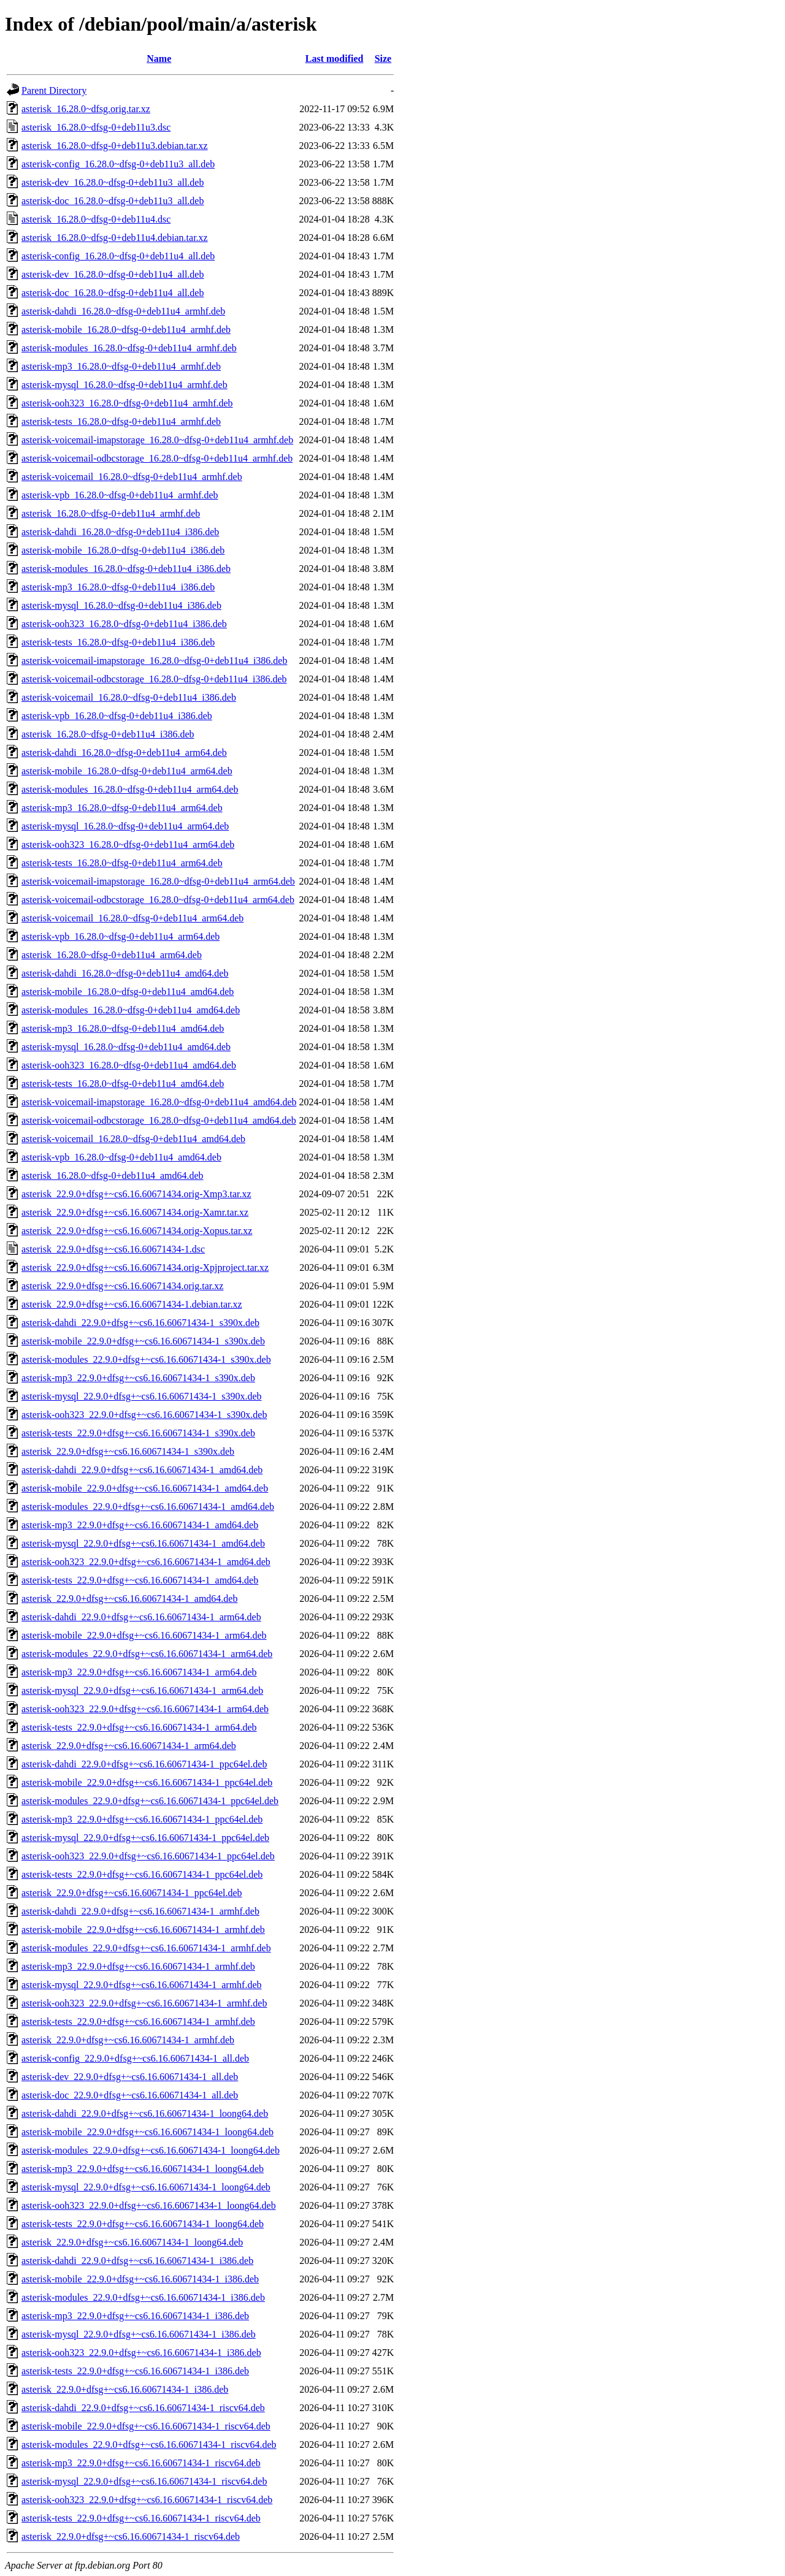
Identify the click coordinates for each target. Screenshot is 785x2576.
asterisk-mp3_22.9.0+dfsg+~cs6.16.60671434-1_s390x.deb (138, 1378)
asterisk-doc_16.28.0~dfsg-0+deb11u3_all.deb (112, 201)
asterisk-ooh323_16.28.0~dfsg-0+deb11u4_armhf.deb (127, 403)
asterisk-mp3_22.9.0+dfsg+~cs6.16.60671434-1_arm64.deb (139, 1672)
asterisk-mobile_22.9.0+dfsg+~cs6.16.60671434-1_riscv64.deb (145, 2426)
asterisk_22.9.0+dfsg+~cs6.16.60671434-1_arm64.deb (128, 1745)
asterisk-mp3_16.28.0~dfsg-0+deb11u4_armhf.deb (121, 366)
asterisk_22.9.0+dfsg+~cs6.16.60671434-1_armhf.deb (127, 2040)
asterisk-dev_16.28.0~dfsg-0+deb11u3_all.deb (112, 182)
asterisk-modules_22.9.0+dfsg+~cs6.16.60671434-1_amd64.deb (147, 1506)
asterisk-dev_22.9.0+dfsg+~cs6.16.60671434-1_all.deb (129, 2076)
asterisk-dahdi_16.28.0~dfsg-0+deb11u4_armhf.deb (123, 311)
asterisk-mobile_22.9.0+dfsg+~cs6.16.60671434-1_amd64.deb (144, 1488)
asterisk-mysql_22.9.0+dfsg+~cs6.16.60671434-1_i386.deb (138, 2334)
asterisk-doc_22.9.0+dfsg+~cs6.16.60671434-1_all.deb (129, 2095)
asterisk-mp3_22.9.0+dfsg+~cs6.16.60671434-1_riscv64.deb (141, 2463)
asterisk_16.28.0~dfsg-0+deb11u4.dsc (95, 219)
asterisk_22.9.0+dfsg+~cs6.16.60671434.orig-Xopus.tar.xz (136, 1230)
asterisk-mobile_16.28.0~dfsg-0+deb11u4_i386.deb (122, 550)
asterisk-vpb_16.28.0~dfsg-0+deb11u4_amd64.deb (121, 1157)
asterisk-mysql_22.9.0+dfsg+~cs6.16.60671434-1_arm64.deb (142, 1690)
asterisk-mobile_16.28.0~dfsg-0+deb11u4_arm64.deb (126, 771)
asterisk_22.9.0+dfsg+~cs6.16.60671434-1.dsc (113, 1249)
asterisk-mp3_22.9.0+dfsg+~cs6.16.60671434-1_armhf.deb (138, 1966)
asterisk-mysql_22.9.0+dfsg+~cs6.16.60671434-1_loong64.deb (145, 2187)
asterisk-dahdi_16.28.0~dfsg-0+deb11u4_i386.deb (120, 532)
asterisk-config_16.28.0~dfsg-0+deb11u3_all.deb (118, 164)
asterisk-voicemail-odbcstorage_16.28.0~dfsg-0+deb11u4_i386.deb (154, 679)
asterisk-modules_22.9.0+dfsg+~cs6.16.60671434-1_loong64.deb (150, 2150)
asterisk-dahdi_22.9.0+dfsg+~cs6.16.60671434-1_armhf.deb (140, 1911)
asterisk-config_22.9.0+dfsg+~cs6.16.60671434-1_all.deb (135, 2058)
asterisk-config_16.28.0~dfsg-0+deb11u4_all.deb (118, 256)
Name (159, 58)
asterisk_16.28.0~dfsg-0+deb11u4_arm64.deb (111, 955)
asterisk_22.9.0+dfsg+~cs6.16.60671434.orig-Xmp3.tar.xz (136, 1194)
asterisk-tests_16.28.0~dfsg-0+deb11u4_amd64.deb (122, 1083)
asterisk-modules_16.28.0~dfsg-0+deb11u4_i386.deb (126, 568)
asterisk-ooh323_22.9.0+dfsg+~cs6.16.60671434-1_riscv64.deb (146, 2499)
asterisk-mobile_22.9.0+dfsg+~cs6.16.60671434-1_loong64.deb (147, 2132)
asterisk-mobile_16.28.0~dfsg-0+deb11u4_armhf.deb (126, 329)
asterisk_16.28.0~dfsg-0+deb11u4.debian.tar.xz (114, 237)
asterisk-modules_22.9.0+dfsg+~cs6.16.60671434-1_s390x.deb (146, 1359)
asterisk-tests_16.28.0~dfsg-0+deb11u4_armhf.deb (121, 421)
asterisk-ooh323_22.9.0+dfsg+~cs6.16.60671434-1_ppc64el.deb (148, 1856)
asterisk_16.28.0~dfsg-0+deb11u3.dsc (95, 127)
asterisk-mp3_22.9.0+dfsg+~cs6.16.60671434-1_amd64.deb (139, 1525)
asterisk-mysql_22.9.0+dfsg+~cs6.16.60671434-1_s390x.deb (141, 1396)
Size (383, 58)
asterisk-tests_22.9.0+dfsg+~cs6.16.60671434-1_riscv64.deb (141, 2518)
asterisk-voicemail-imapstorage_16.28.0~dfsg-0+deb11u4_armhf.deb (157, 440)
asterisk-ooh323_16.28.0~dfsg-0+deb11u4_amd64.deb (128, 1065)
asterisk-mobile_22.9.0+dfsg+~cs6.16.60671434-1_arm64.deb (144, 1635)
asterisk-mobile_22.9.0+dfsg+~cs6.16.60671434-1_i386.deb (140, 2279)
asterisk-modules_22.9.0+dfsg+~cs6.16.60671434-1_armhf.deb (146, 1948)
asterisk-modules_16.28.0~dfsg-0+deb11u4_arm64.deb (129, 789)
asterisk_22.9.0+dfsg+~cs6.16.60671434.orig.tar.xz (122, 1286)
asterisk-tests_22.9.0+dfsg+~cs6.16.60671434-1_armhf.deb (138, 2021)
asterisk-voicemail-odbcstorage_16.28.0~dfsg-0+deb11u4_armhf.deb (157, 458)
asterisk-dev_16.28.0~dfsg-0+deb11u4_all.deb (112, 274)
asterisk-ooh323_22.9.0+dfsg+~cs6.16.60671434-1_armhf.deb (144, 2003)
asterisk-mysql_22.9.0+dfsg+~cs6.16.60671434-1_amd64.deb (143, 1543)
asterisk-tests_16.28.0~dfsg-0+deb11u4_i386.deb (118, 642)
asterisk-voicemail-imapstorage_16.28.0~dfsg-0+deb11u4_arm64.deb (158, 881)
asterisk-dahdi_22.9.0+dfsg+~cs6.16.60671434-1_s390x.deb (140, 1322)
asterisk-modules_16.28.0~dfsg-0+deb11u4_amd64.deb (130, 1010)
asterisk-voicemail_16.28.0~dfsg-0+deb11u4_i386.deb (128, 697)
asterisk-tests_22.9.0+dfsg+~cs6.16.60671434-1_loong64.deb (142, 2224)
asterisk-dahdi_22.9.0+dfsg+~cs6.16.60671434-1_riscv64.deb (143, 2408)
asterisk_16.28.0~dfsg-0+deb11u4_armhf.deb (110, 513)
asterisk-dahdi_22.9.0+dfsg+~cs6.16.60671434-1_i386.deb (137, 2260)
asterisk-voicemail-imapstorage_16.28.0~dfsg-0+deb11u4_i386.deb (154, 660)
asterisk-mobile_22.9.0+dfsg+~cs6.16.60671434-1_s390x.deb (143, 1341)
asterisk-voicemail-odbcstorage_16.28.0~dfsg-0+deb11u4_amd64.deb (158, 1120)
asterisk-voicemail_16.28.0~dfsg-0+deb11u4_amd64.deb (133, 1139)
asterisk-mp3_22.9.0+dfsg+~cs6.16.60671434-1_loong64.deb (142, 2168)
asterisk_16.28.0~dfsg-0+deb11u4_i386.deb (107, 734)
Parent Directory (53, 90)
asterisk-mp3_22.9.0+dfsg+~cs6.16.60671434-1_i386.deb (135, 2316)
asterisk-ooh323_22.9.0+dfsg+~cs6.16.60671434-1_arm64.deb (145, 1709)
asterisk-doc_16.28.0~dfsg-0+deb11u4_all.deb (112, 293)
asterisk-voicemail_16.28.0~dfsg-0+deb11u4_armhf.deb (131, 476)
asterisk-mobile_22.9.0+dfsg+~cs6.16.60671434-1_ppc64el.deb (146, 1782)
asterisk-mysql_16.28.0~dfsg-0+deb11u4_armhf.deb (124, 384)
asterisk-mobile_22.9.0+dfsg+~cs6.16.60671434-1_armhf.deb (143, 1929)
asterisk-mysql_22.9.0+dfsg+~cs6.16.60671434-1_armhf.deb (141, 1985)
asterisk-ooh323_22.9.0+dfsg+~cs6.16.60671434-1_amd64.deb (145, 1562)
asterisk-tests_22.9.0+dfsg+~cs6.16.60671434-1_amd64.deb (139, 1580)
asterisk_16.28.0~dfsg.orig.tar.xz (85, 109)
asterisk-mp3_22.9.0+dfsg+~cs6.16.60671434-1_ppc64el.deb (141, 1819)
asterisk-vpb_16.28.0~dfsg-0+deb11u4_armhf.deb (119, 495)
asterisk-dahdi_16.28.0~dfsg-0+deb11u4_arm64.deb (124, 752)
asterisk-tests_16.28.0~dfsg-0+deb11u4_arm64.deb (122, 863)
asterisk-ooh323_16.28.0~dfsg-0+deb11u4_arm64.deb (127, 844)
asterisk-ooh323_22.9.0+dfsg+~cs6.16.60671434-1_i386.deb (141, 2352)
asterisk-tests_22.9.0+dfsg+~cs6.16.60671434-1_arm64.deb (139, 1727)
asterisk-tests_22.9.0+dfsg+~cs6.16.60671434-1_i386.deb (135, 2371)
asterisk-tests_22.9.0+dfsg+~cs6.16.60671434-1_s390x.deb (138, 1433)
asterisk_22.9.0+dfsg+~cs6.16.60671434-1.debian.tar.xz (131, 1304)
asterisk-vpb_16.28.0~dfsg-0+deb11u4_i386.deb (116, 716)
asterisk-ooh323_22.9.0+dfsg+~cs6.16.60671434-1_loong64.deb (148, 2205)
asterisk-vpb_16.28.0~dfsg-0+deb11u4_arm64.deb (120, 936)
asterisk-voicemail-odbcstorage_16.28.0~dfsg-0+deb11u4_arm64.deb (157, 899)
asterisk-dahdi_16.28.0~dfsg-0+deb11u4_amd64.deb (124, 973)
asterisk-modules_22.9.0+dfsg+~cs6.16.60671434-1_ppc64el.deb (149, 1801)
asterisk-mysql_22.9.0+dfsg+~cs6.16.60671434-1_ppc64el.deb (145, 1837)
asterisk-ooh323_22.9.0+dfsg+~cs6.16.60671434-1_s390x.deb (144, 1414)
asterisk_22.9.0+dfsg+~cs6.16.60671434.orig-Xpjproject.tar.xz (145, 1267)
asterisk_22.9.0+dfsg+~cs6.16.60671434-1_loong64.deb (132, 2242)
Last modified (334, 58)
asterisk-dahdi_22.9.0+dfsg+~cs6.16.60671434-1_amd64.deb (141, 1470)
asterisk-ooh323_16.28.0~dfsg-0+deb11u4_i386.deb (124, 624)
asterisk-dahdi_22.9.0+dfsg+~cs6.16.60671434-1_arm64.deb (141, 1617)
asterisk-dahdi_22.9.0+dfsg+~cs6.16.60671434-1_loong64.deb (144, 2113)
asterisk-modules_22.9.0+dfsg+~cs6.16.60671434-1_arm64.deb (146, 1653)
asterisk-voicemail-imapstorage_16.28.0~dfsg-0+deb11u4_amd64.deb (159, 1102)
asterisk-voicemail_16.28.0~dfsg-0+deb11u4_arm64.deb (132, 918)
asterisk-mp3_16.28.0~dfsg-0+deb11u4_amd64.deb (122, 1028)
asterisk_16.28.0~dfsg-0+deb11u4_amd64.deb (112, 1175)
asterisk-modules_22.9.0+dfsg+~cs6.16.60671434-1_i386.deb (143, 2297)
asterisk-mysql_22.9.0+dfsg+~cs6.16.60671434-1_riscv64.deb (144, 2481)
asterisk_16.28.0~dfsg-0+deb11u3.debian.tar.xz (114, 145)
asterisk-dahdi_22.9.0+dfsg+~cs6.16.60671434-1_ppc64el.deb (144, 1764)
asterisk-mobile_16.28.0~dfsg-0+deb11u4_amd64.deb (127, 991)
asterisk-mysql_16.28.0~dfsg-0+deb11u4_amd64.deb (126, 1047)
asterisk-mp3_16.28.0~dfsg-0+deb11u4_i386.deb (118, 587)
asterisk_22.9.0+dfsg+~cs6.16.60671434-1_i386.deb (124, 2389)
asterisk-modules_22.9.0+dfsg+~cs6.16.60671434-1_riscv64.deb (149, 2444)
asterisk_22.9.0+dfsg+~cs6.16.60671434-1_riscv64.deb (130, 2536)
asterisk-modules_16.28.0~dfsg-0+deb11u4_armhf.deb (129, 348)
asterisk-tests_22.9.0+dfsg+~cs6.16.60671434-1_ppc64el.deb (141, 1874)
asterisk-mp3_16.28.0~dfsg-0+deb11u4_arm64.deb (122, 807)
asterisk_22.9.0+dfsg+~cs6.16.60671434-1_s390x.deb (127, 1451)
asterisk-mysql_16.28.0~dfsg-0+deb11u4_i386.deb (121, 605)
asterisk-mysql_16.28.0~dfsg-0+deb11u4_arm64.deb (125, 826)
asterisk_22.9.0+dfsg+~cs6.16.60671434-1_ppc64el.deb (131, 1893)
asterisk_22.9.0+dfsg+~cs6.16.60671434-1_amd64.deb (129, 1598)
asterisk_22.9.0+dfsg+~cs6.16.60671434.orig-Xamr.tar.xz (134, 1212)
